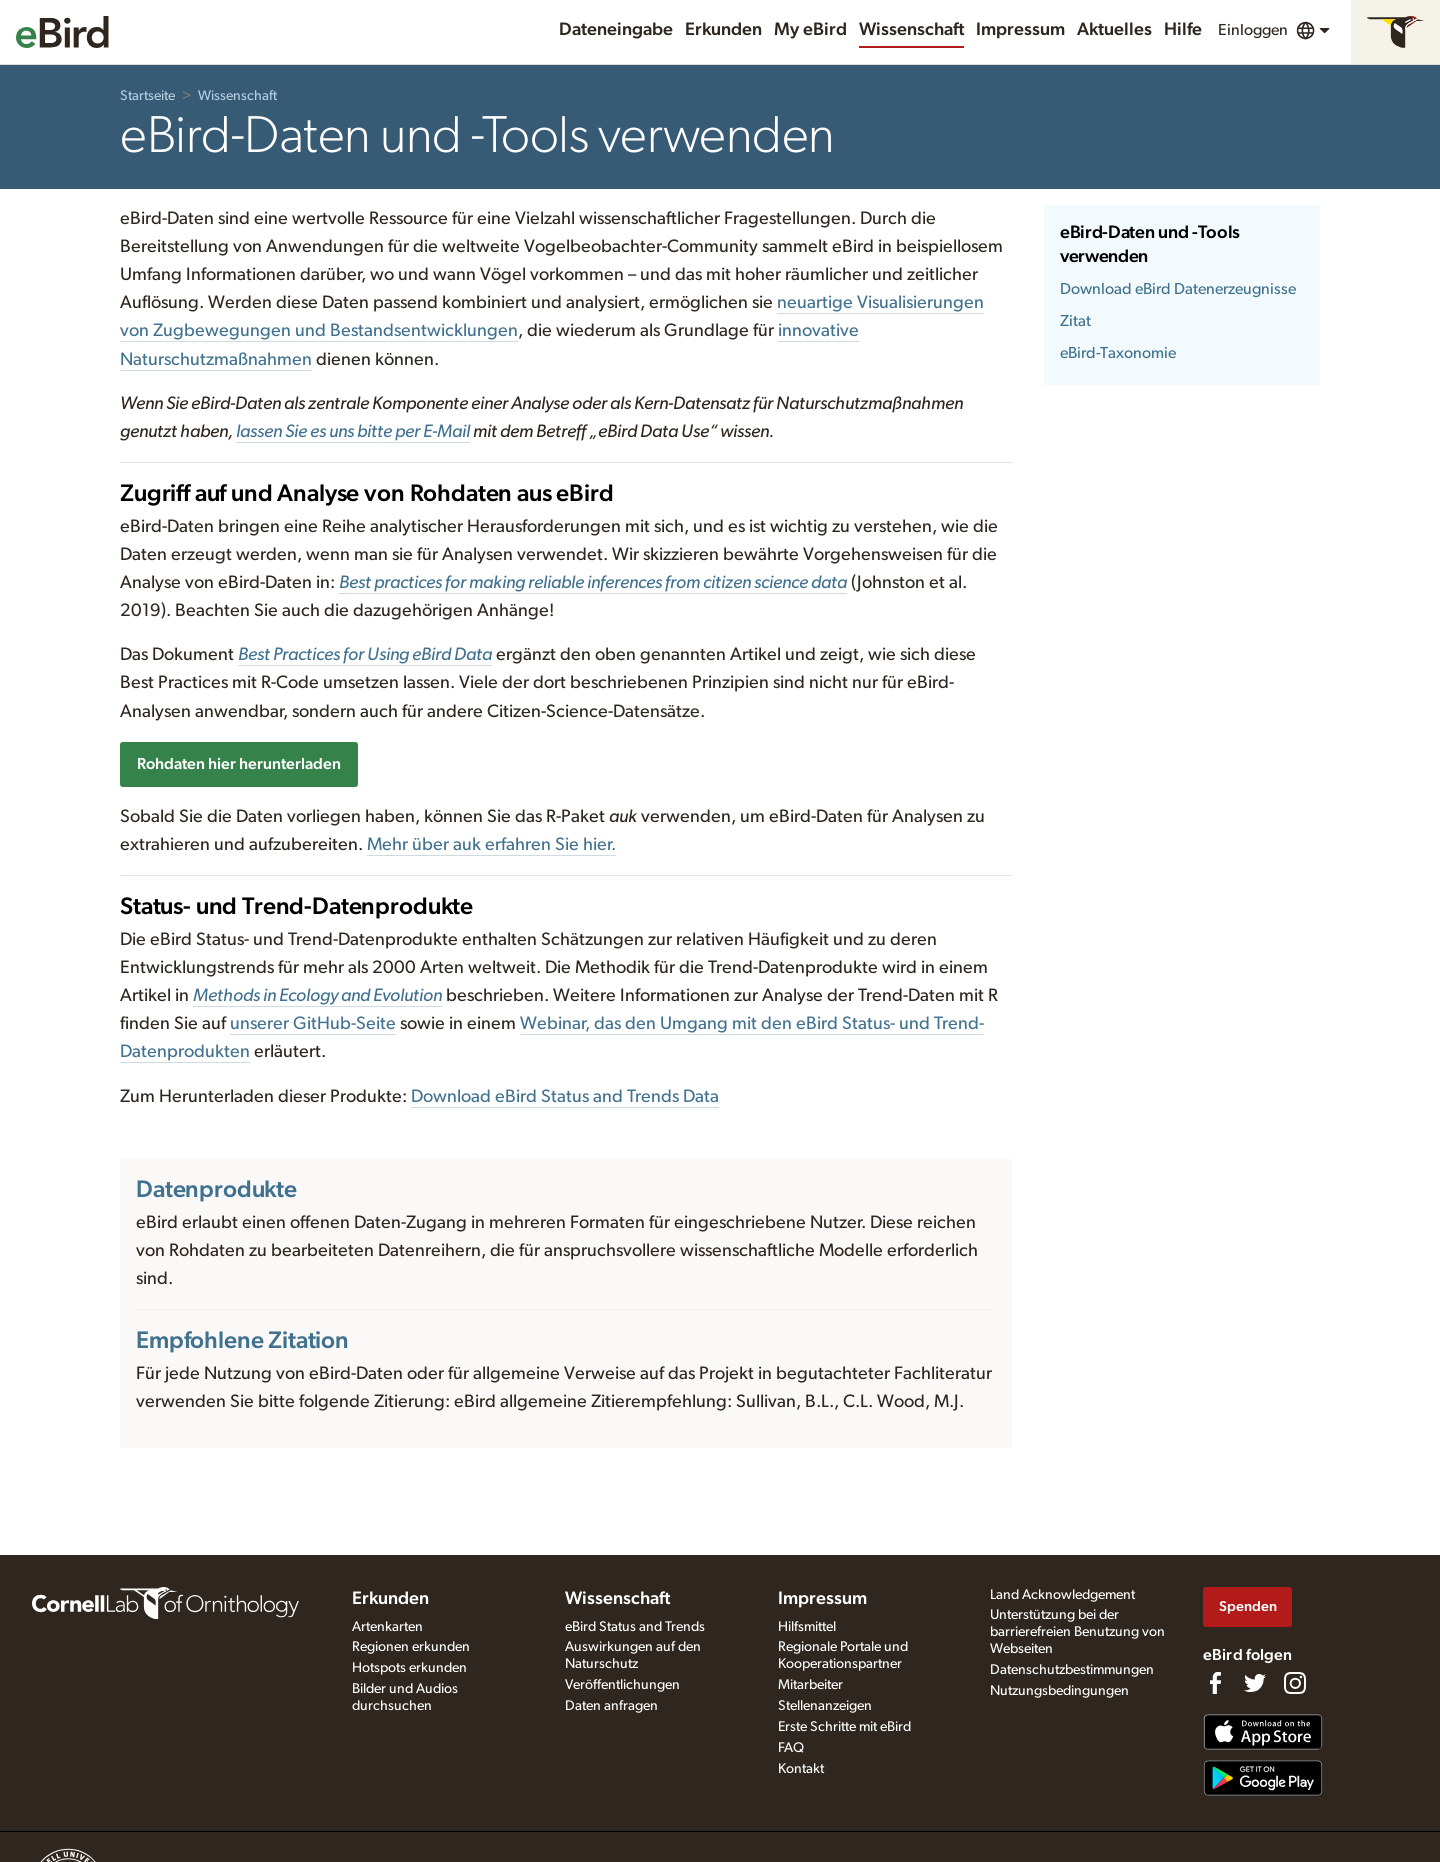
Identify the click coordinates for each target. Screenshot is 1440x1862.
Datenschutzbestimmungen (1072, 1670)
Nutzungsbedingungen (1059, 1691)
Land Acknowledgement (1062, 1595)
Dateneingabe (616, 30)
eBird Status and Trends (635, 1627)
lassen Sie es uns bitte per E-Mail (353, 432)
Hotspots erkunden (409, 1668)
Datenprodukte (216, 1190)
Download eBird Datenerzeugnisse (1178, 289)
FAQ (791, 1748)
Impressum (1020, 30)
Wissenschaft (911, 30)
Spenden (1248, 1606)
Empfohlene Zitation (242, 1341)
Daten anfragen (611, 1706)
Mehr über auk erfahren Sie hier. (491, 845)
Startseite (147, 96)
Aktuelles (1114, 30)
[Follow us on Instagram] (1295, 1683)
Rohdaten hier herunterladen (239, 764)
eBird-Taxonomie (1118, 353)
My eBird (810, 30)
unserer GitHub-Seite (313, 1024)
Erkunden (723, 30)
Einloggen (1253, 30)
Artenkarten (387, 1627)
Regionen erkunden (411, 1647)
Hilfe (1183, 30)
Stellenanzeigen (825, 1706)
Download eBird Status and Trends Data (565, 1097)
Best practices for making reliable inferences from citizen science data (593, 583)
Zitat (1075, 321)
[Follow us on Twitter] (1255, 1683)
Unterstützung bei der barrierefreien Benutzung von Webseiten (1077, 1632)
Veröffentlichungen (622, 1685)
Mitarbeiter (810, 1685)
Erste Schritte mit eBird (844, 1727)
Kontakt (801, 1769)
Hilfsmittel (807, 1627)
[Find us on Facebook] (1215, 1683)
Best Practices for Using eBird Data (365, 655)
